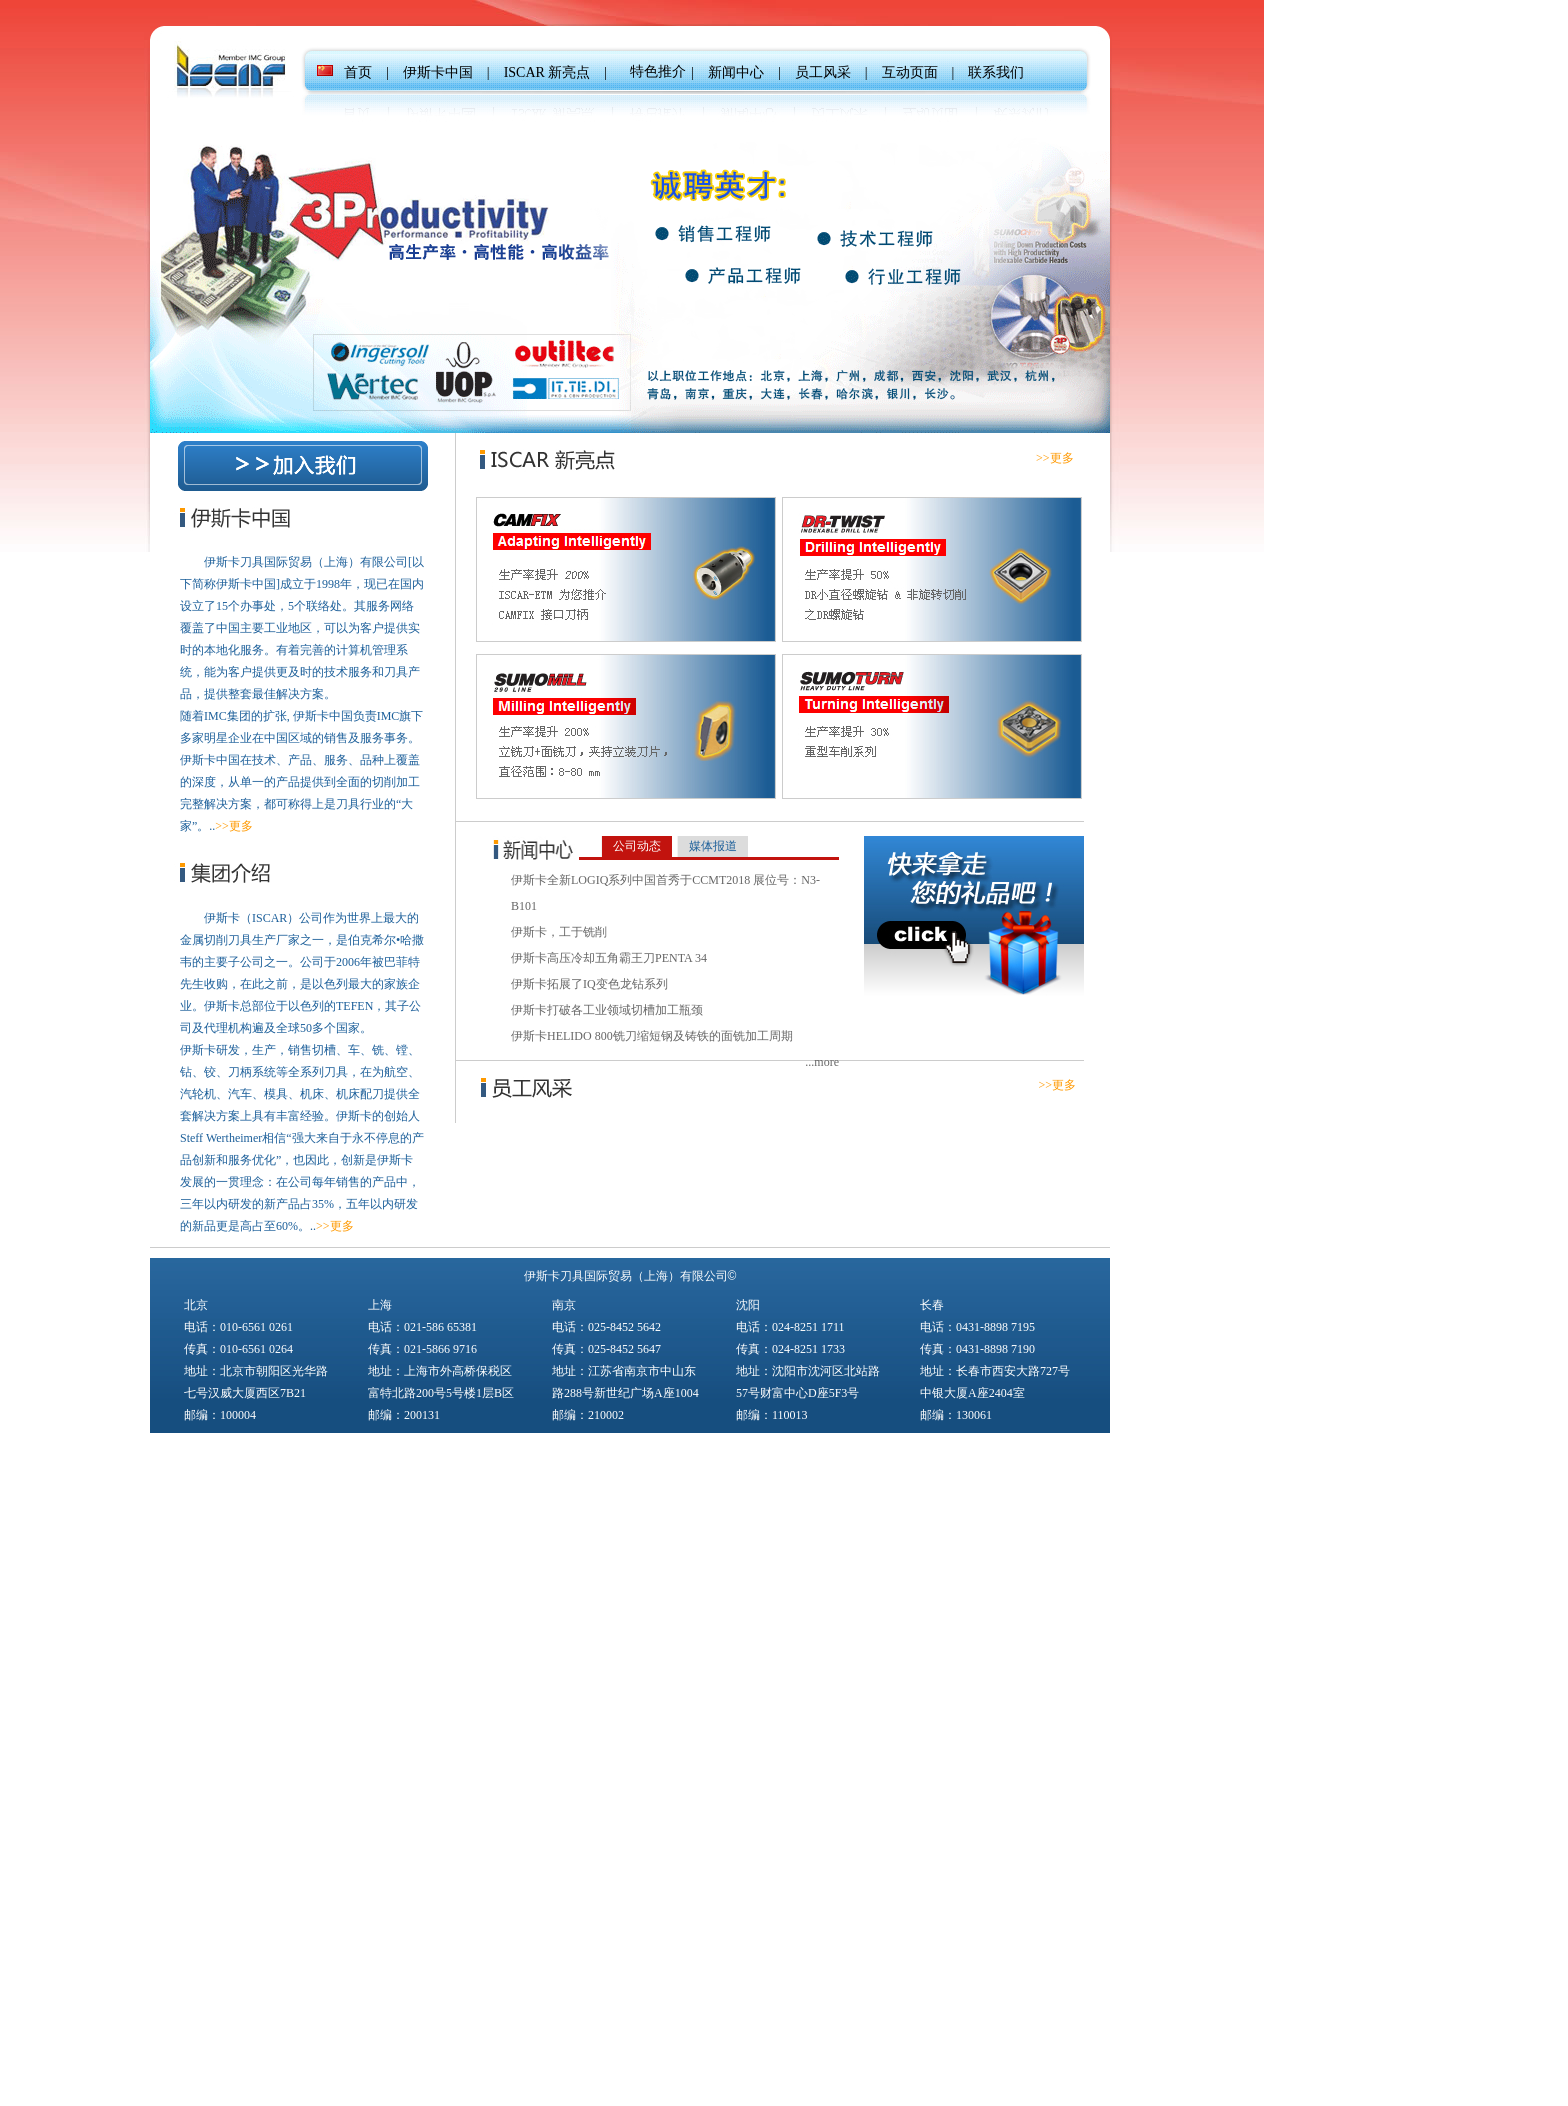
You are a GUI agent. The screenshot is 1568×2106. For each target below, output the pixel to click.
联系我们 (996, 72)
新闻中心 (736, 72)
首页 (358, 72)
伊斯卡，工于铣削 (559, 932)
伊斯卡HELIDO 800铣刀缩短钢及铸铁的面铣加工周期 (652, 1036)
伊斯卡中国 (438, 72)
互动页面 (910, 72)
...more (822, 1062)
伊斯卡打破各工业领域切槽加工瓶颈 (607, 1010)
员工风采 (823, 72)
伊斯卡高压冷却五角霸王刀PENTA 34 (609, 958)
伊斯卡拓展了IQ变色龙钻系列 (589, 984)
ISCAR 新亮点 (547, 72)
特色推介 (658, 71)
